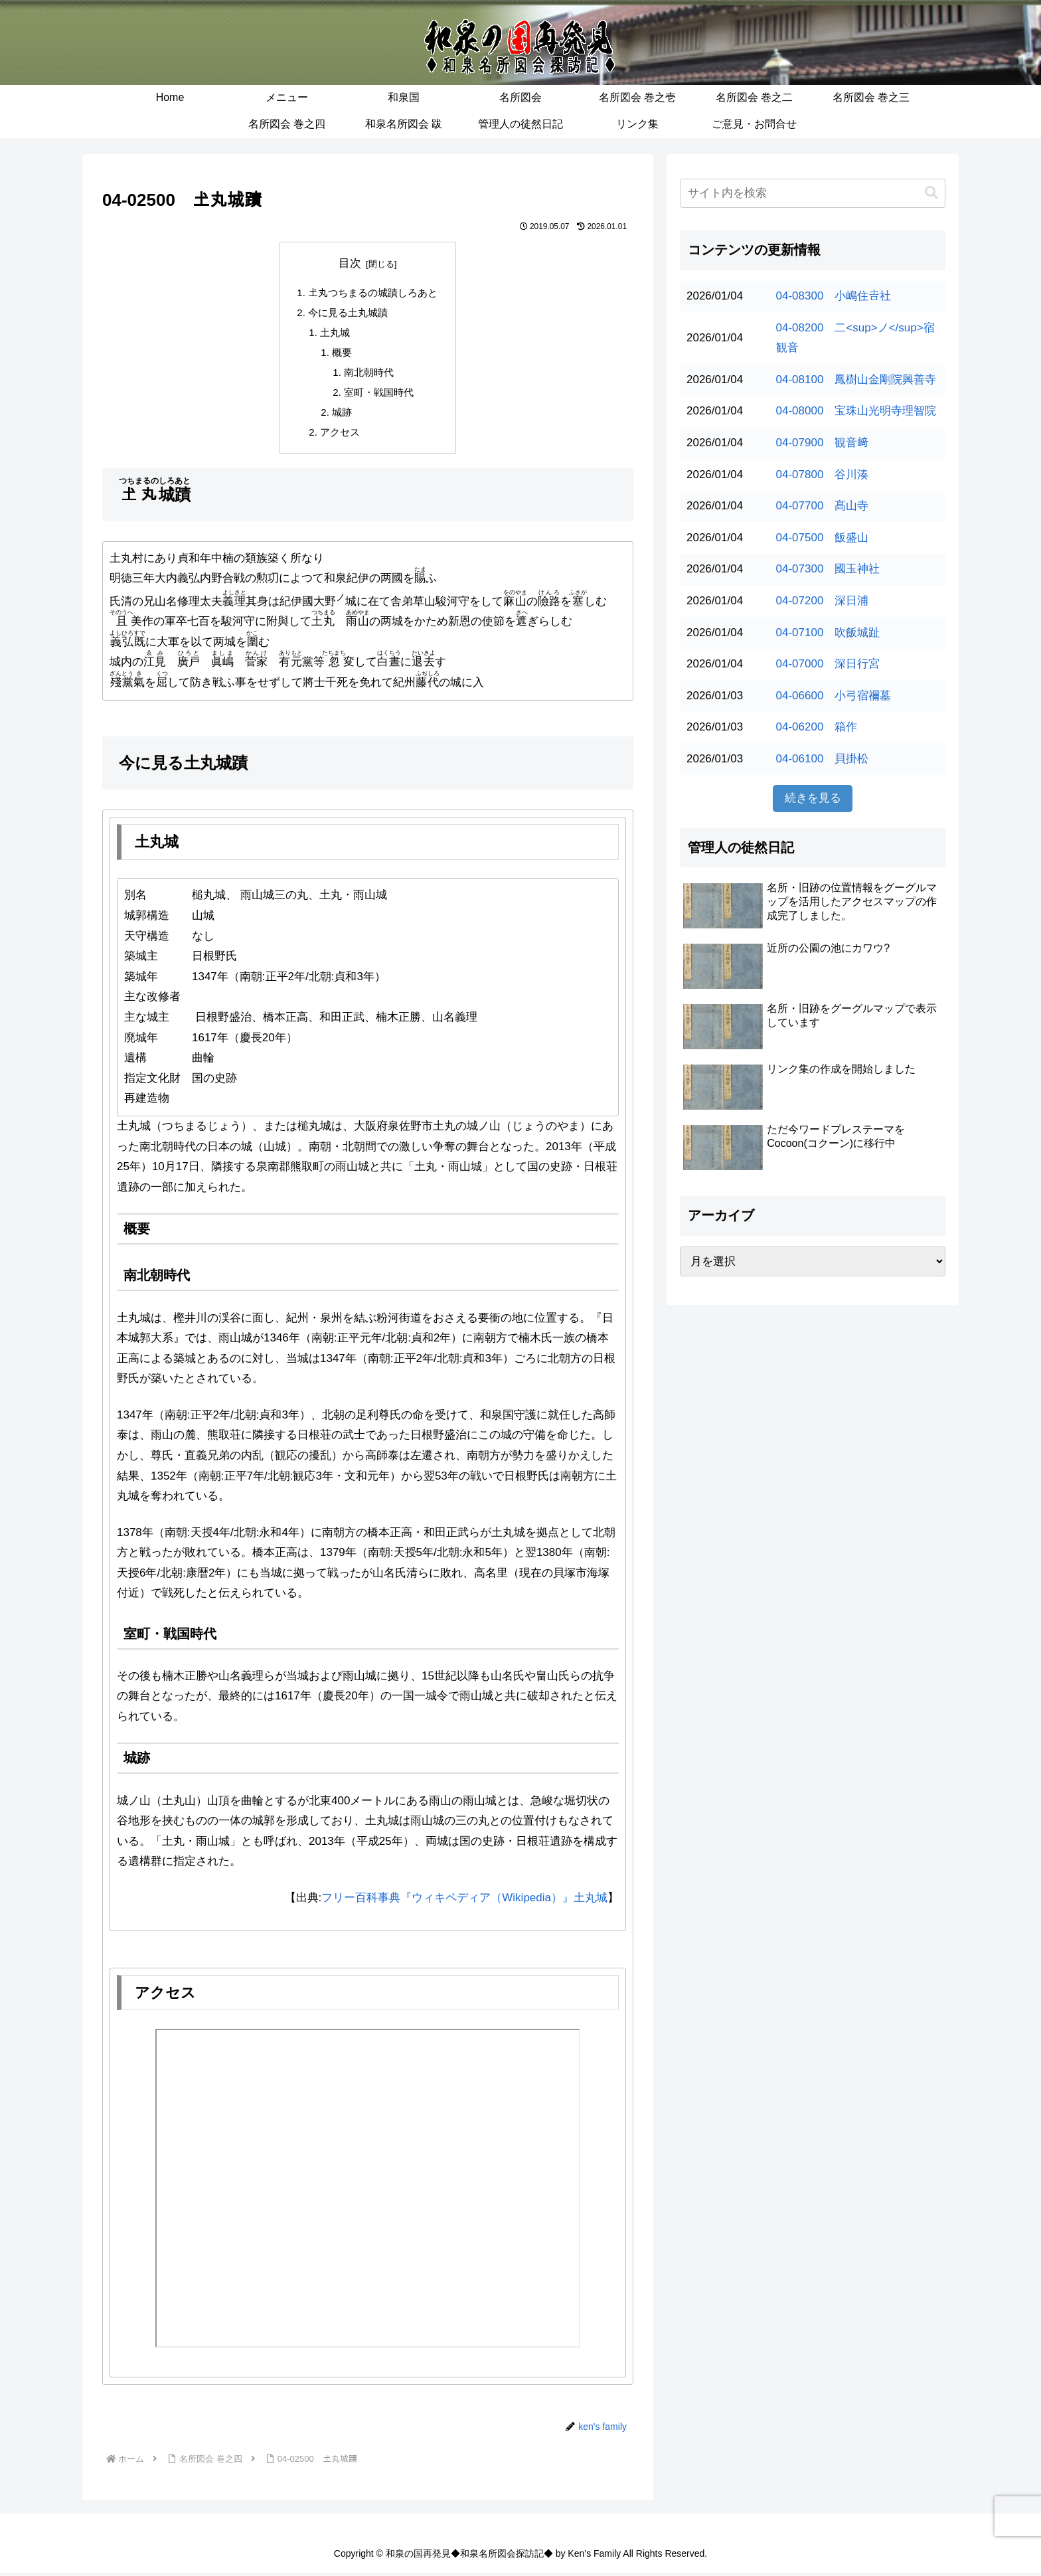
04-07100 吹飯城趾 (828, 632)
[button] (931, 193)
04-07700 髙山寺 (822, 505)
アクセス (340, 434)
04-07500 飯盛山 (822, 537)
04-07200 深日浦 (822, 600)
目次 (350, 263)
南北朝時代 (369, 373)
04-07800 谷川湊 (822, 474)
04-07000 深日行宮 (828, 663)
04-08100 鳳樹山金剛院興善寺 (856, 379)
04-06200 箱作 (817, 727)
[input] (812, 193)
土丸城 (335, 333)
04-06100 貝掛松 (822, 758)
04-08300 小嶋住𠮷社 (834, 296)
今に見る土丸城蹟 (348, 313)
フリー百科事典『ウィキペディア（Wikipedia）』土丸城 (464, 1901)
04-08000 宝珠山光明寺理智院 (856, 410)
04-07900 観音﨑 (822, 442)
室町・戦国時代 (379, 394)
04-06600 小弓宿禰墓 (834, 695)
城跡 (343, 414)
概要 (343, 353)
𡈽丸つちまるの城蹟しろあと (373, 292)
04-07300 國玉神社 (828, 568)
